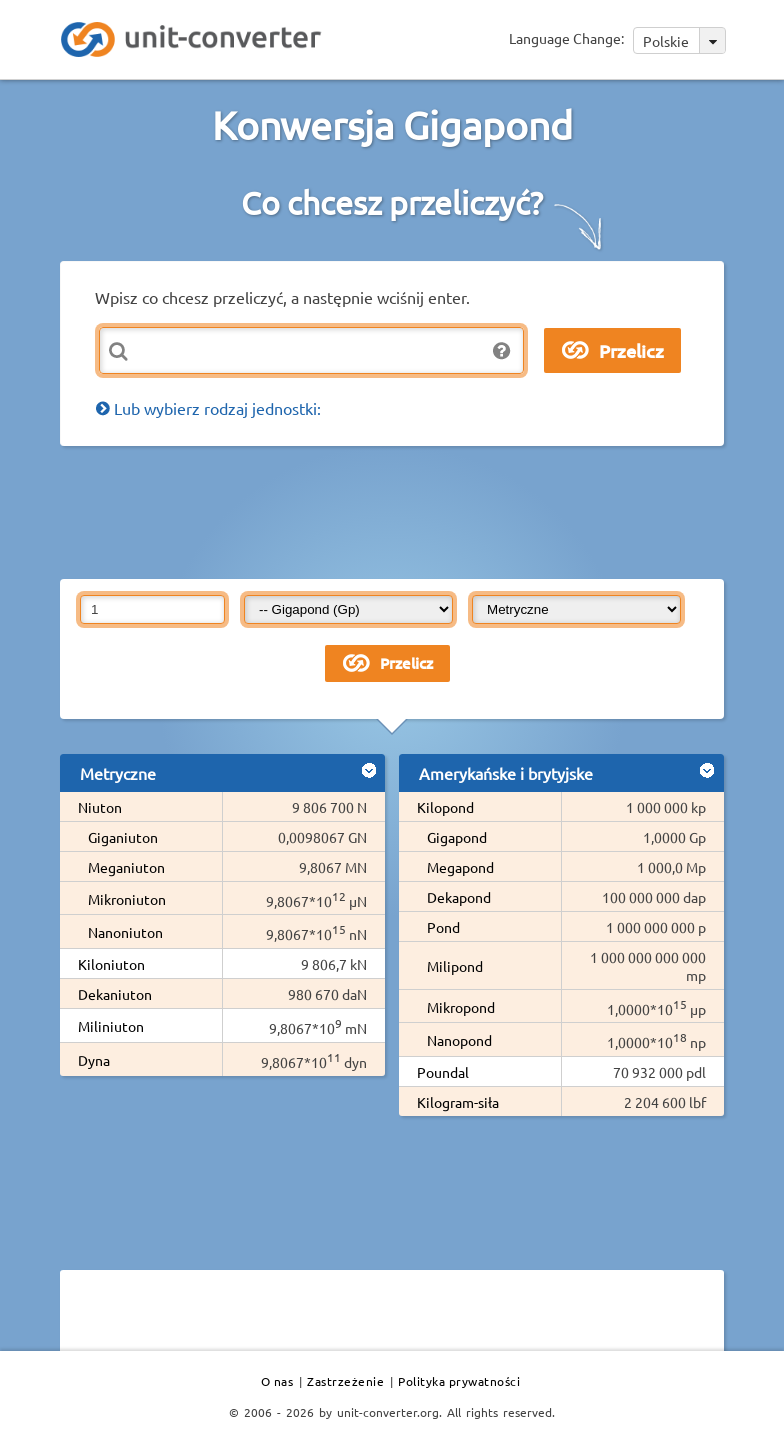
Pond (443, 927)
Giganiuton (123, 837)
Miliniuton (111, 1026)
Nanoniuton (125, 932)
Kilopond (445, 807)
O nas (277, 1381)
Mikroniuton (127, 899)
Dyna (94, 1060)
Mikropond (461, 1007)
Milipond (455, 966)
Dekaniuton (115, 994)
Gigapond (457, 837)
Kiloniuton (111, 964)
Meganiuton (126, 867)
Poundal (443, 1072)
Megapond (460, 867)
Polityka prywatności (459, 1381)
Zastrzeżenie (345, 1381)
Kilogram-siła (458, 1102)
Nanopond (459, 1040)
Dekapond (459, 897)
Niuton (100, 807)
